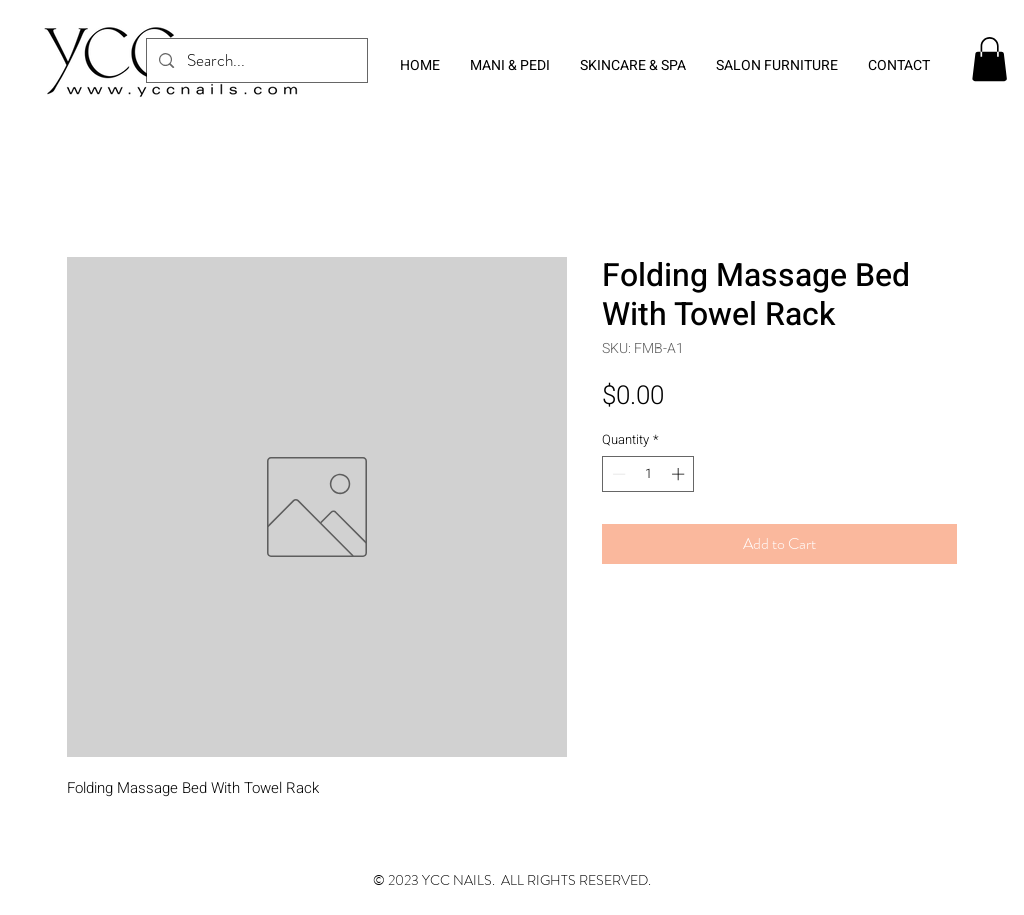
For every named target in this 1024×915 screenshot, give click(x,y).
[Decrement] (617, 474)
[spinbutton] (648, 474)
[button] (989, 59)
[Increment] (680, 474)
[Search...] (256, 60)
